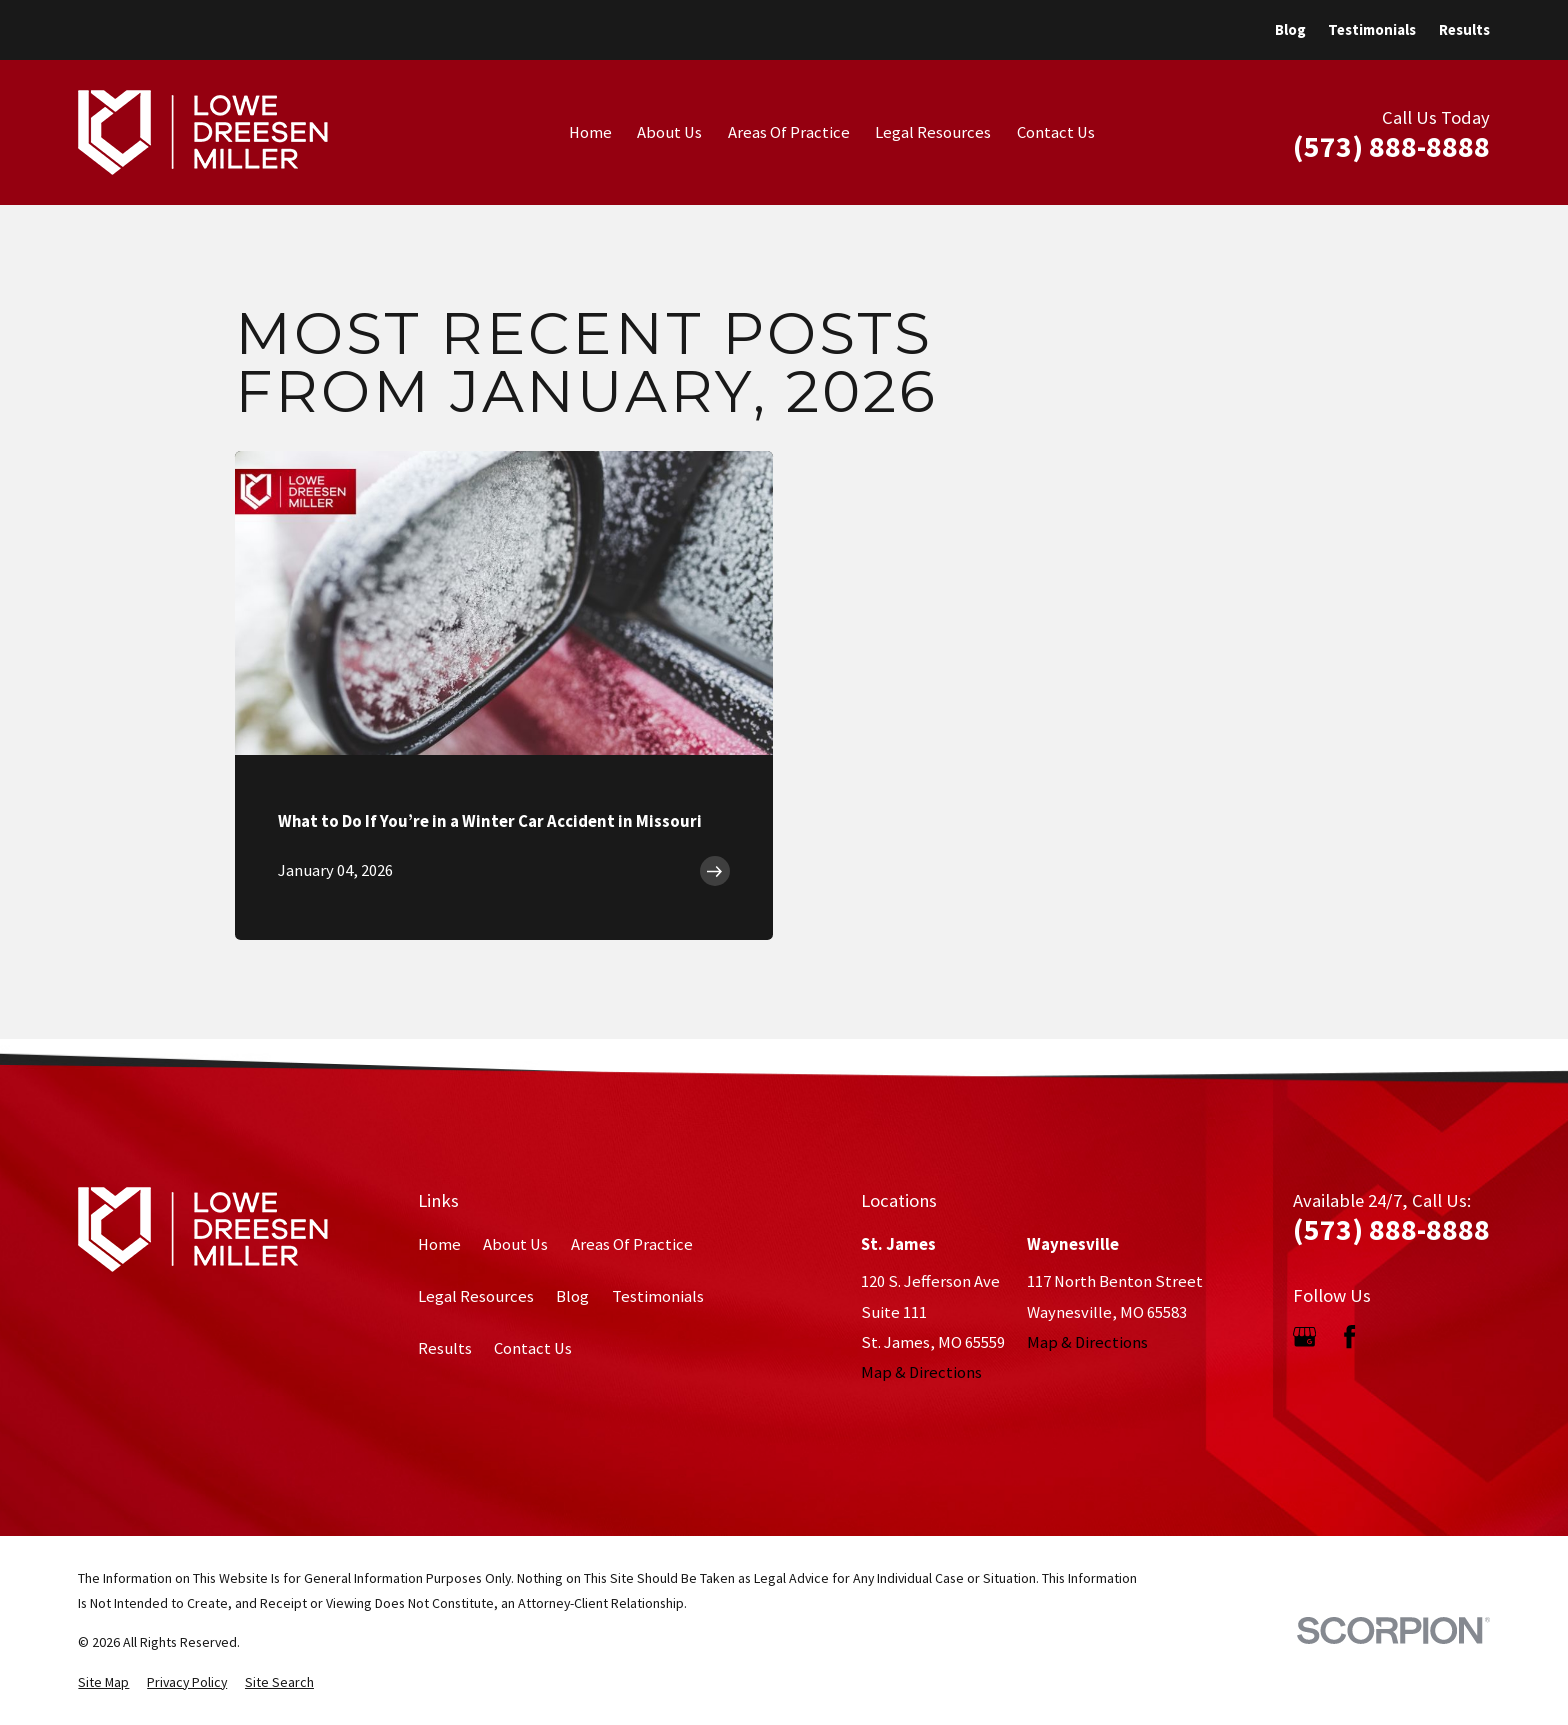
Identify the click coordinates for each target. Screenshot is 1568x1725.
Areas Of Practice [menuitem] (789, 132)
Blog (1290, 29)
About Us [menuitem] (669, 132)
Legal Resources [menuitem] (933, 132)
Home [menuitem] (590, 132)
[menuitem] (103, 1682)
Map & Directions (921, 1372)
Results (1464, 29)
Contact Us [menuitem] (1056, 132)
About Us (515, 1244)
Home (439, 1244)
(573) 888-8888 (1391, 147)
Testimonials (1372, 29)
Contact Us (533, 1348)
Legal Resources (476, 1296)
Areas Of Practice (632, 1244)
